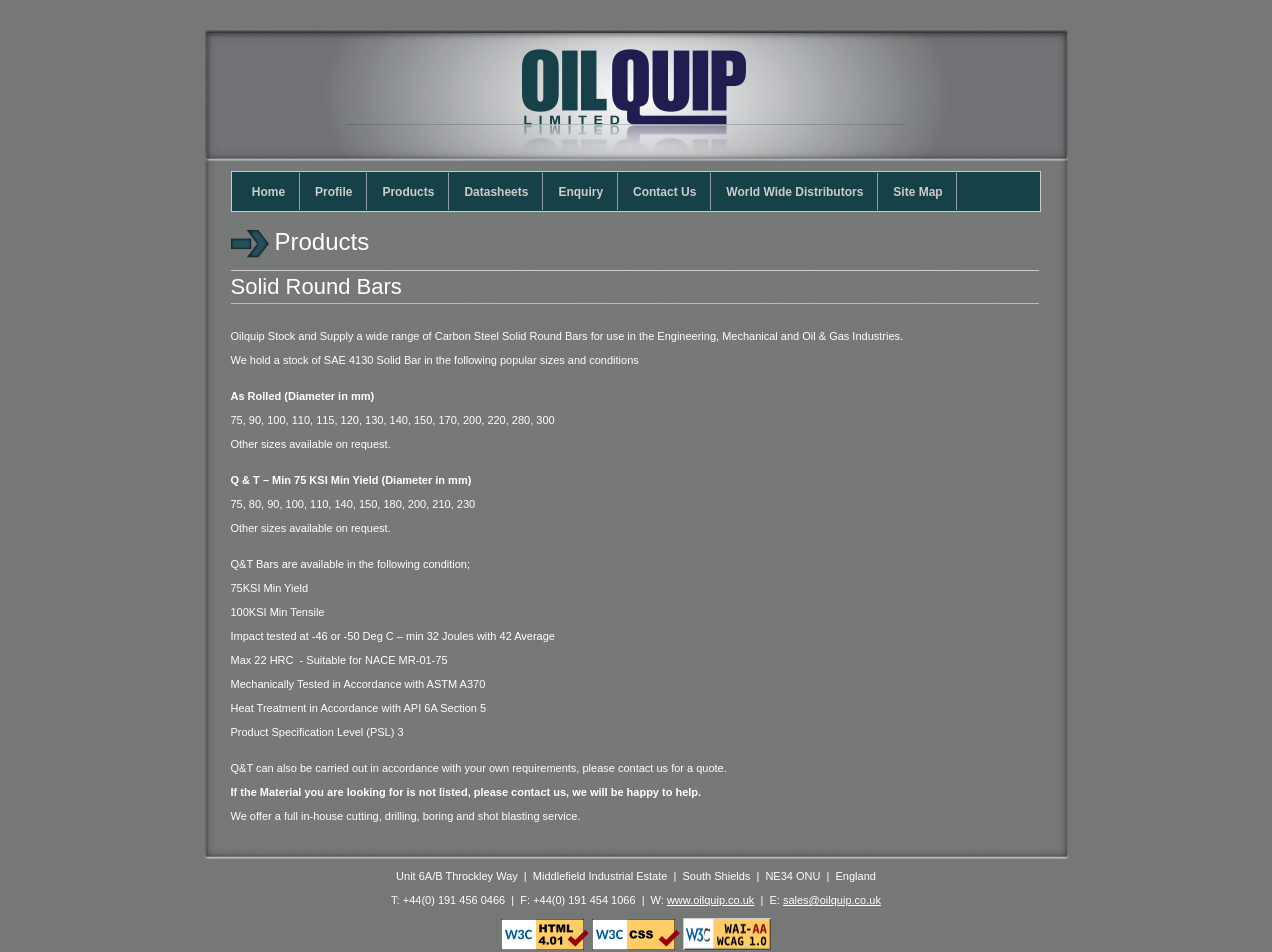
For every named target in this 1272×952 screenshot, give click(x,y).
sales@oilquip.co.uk (832, 900)
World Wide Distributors (798, 192)
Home (272, 192)
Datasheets (499, 192)
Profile (337, 192)
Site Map (921, 192)
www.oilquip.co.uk (710, 900)
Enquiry (583, 192)
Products (411, 192)
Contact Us (668, 192)
